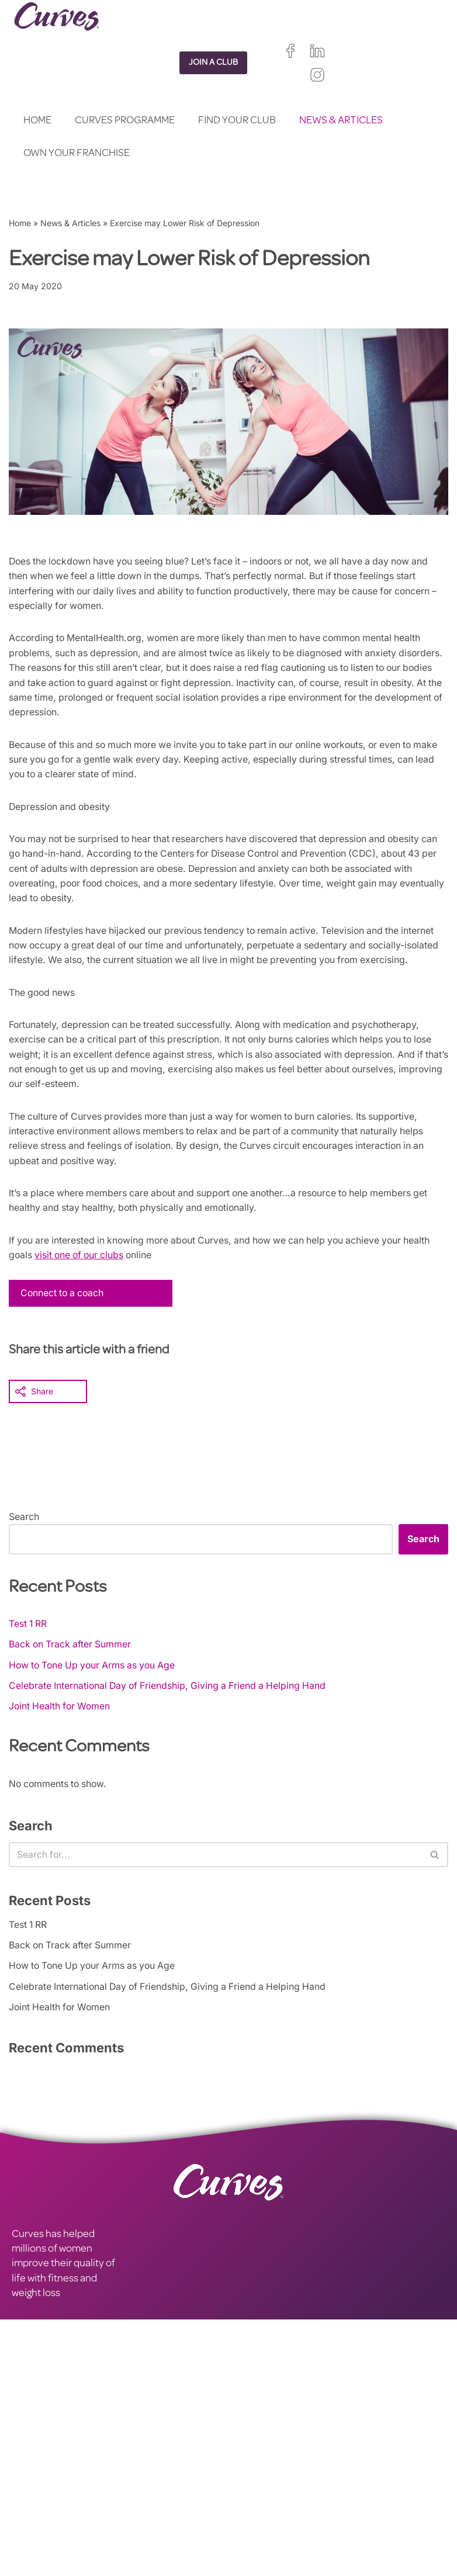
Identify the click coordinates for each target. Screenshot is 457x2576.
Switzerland (305, 2512)
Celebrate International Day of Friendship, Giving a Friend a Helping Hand (171, 1706)
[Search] (215, 1876)
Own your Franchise (76, 153)
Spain (239, 2512)
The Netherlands (259, 2552)
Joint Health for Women (61, 1727)
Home (37, 121)
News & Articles (341, 121)
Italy (266, 2512)
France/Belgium (258, 2499)
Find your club (237, 121)
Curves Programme (125, 121)
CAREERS (33, 2479)
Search (24, 1537)
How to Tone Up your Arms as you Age (95, 1686)
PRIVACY (140, 2465)
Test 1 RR (29, 1644)
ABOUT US (36, 2495)
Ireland (309, 2486)
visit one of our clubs (82, 1275)
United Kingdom (258, 2486)
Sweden (243, 2525)
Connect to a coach (63, 1314)
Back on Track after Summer (71, 1665)
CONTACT (34, 2465)
